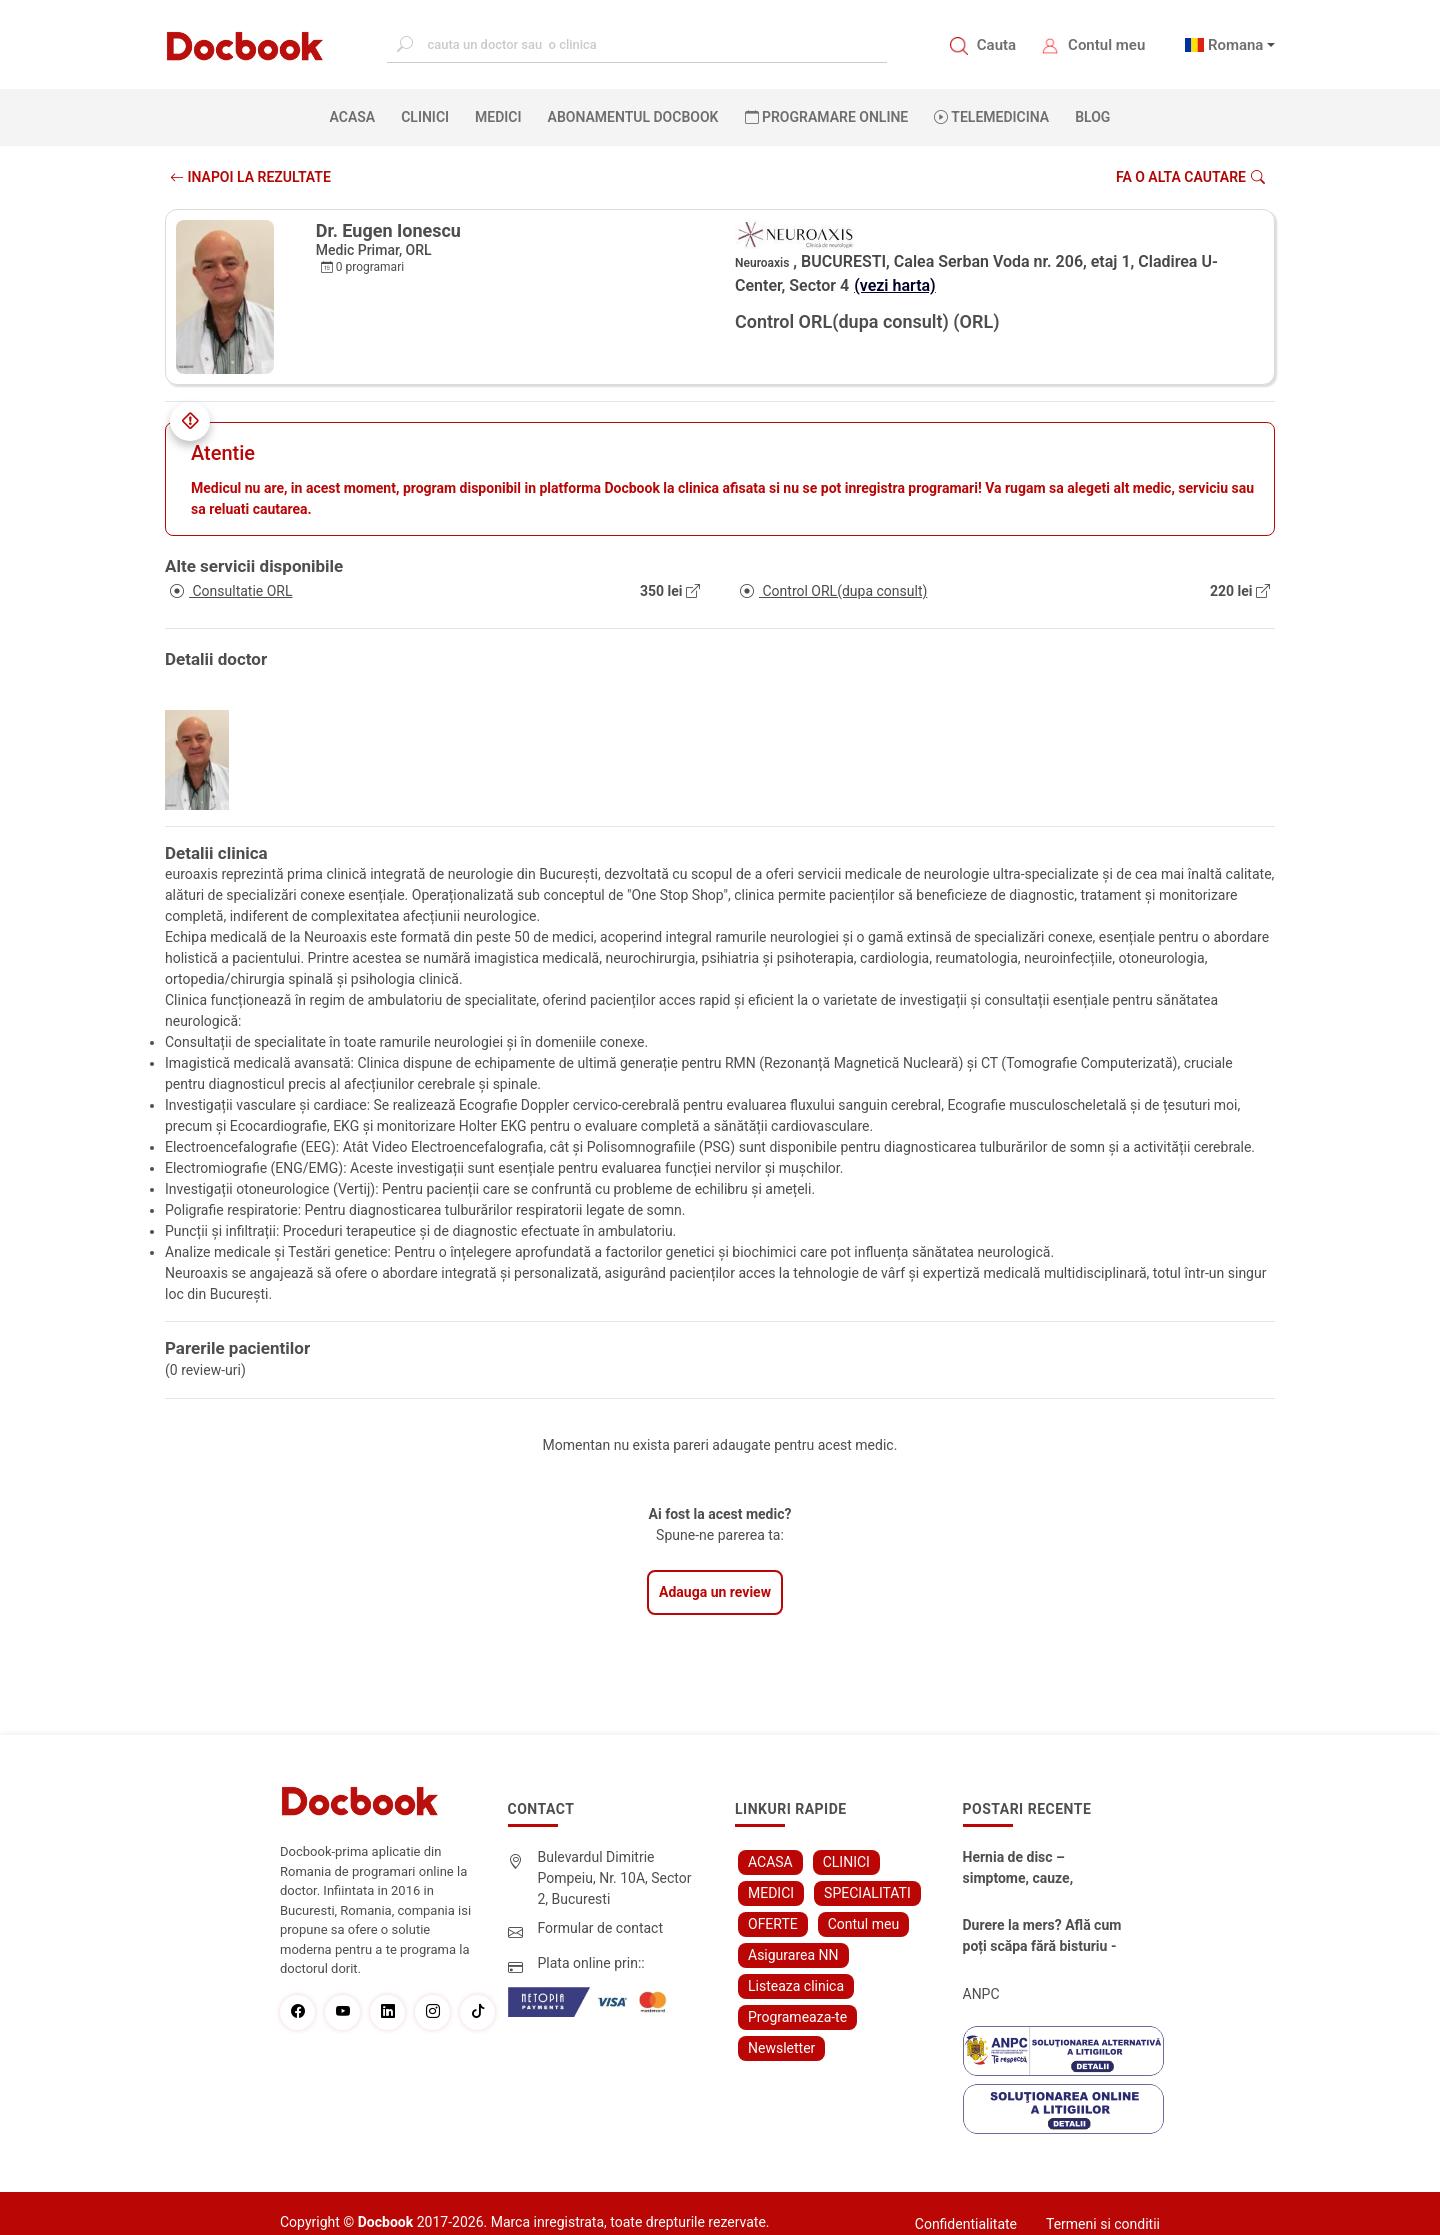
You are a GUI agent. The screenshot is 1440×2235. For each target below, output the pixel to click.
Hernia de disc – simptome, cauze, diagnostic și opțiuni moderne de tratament (1033, 1869)
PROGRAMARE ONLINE (827, 117)
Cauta (996, 45)
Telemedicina (991, 117)
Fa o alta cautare (1190, 177)
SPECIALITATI (867, 1893)
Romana (1236, 45)
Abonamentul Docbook (633, 117)
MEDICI (498, 117)
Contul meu (1106, 45)
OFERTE (773, 1924)
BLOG (1092, 117)
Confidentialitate (966, 2224)
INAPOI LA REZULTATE (250, 177)
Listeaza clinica (796, 1986)
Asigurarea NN (793, 1955)
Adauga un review (715, 1592)
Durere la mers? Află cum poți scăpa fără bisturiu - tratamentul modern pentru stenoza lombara (1042, 1937)
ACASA (357, 116)
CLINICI (425, 117)
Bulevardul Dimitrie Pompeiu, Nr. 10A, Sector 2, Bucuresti (615, 1878)
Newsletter (781, 2048)
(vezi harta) (895, 285)
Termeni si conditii (1103, 2224)
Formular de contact (601, 1928)
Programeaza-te (797, 2017)
